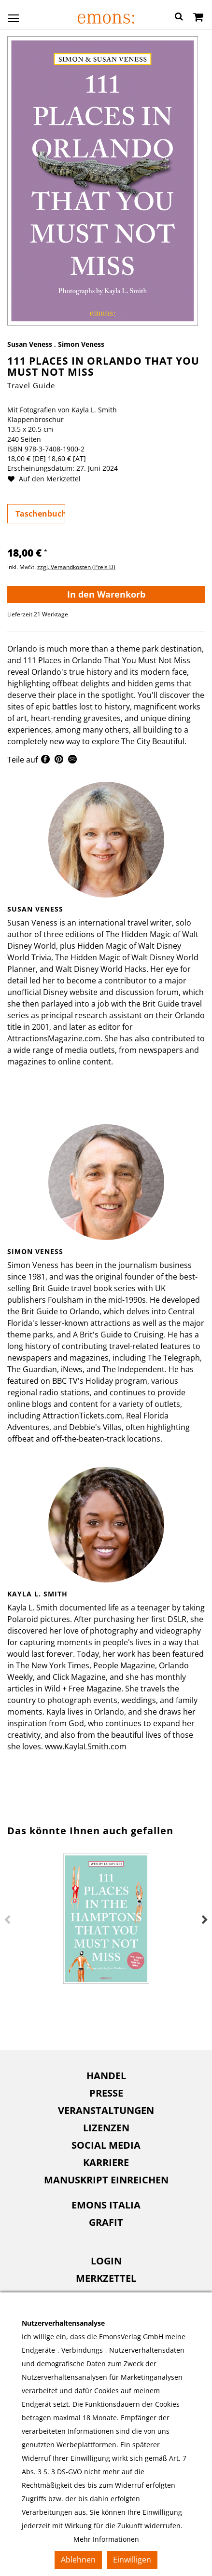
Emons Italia (106, 2204)
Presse (106, 2092)
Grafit (106, 2222)
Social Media (106, 2145)
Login (106, 2260)
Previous (7, 1920)
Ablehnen (78, 2559)
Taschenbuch (40, 513)
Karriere (106, 2162)
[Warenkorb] (198, 18)
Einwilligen (132, 2559)
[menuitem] (106, 2076)
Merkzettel (106, 2278)
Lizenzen (106, 2127)
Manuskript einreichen (106, 2179)
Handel (106, 2075)
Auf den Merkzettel (48, 478)
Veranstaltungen (106, 2110)
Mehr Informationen (106, 2539)
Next (205, 1920)
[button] (179, 18)
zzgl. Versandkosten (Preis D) (76, 567)
